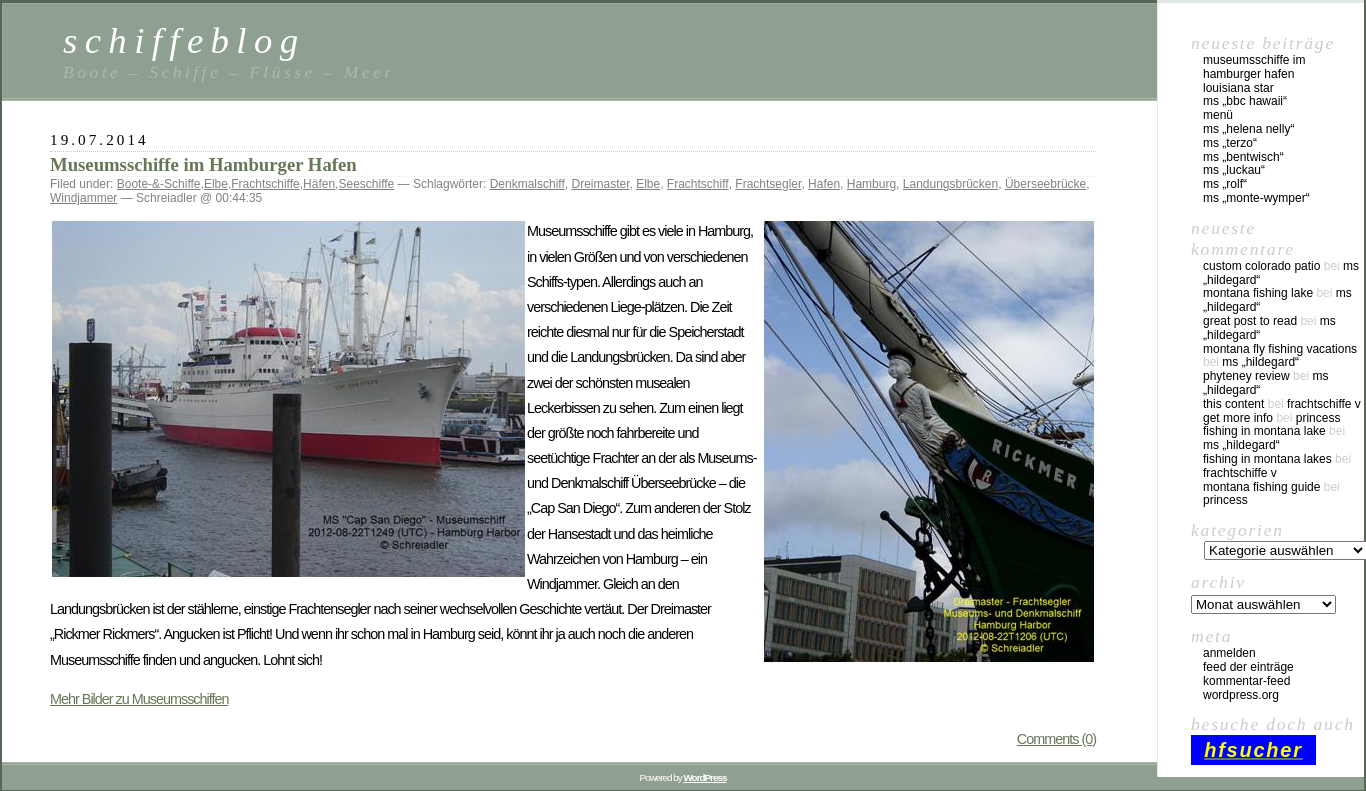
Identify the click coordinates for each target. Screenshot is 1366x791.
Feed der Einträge (1248, 667)
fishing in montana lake (1264, 431)
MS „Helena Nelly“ (1248, 129)
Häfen (319, 184)
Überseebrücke (1045, 184)
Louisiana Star (1238, 88)
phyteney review (1246, 376)
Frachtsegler (768, 184)
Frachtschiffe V (1324, 404)
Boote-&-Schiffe (159, 184)
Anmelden (1229, 653)
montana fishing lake (1258, 293)
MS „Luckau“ (1234, 170)
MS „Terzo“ (1230, 143)
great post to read (1250, 321)
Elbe (216, 184)
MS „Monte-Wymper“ (1256, 198)
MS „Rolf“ (1225, 184)
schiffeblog (184, 40)
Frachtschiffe (265, 184)
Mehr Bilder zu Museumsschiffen (139, 699)
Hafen (824, 184)
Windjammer (83, 198)
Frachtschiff (698, 184)
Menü (1218, 115)
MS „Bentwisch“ (1243, 157)
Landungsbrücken (950, 184)
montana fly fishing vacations (1280, 349)
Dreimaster (600, 184)
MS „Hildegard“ (1260, 362)
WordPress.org (1241, 695)
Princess (1318, 418)
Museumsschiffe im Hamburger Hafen (203, 164)
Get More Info (1238, 418)
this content (1233, 404)
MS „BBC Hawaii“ (1245, 101)
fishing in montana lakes (1267, 459)
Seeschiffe (366, 184)
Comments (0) (1056, 739)
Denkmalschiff (527, 184)
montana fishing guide (1261, 487)
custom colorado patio (1261, 266)
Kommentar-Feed (1246, 681)
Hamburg (871, 184)
